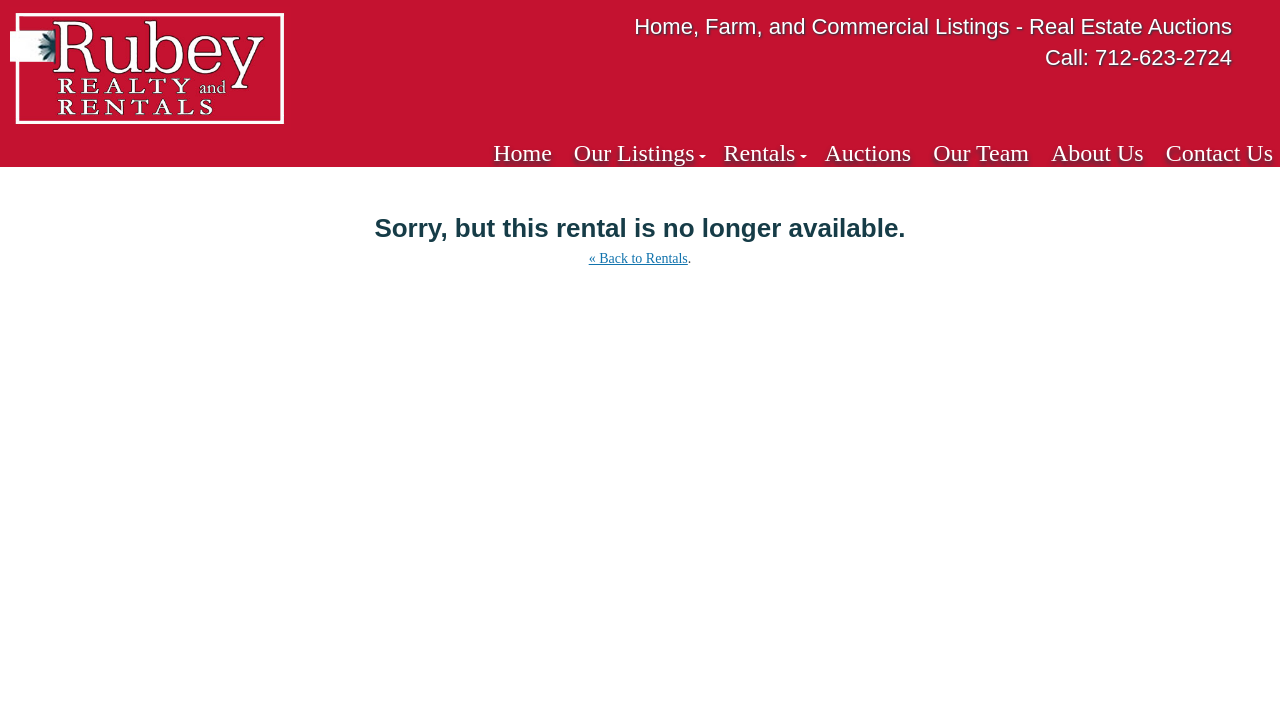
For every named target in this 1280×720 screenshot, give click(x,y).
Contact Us (1219, 153)
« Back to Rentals (638, 258)
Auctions (867, 153)
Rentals (759, 153)
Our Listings (634, 153)
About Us (1097, 153)
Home (522, 153)
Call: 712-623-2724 (1138, 57)
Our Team (981, 153)
